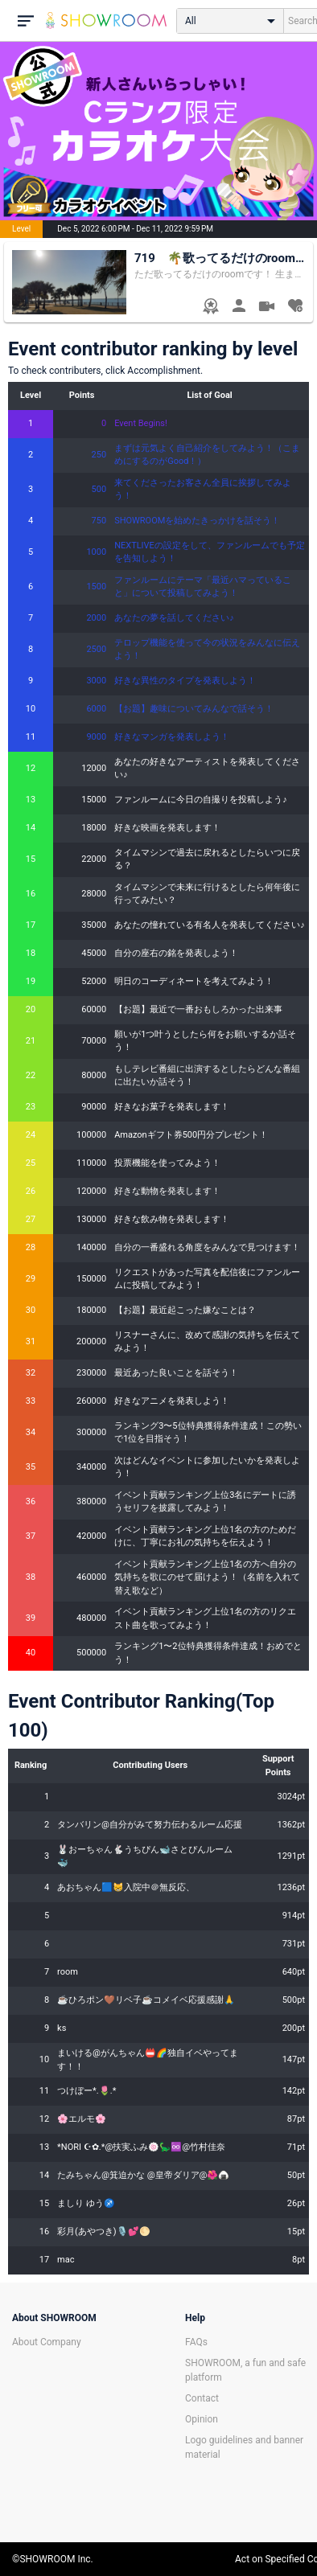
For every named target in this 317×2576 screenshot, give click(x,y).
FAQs (196, 2342)
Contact (202, 2398)
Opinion (201, 2419)
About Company (46, 2342)
